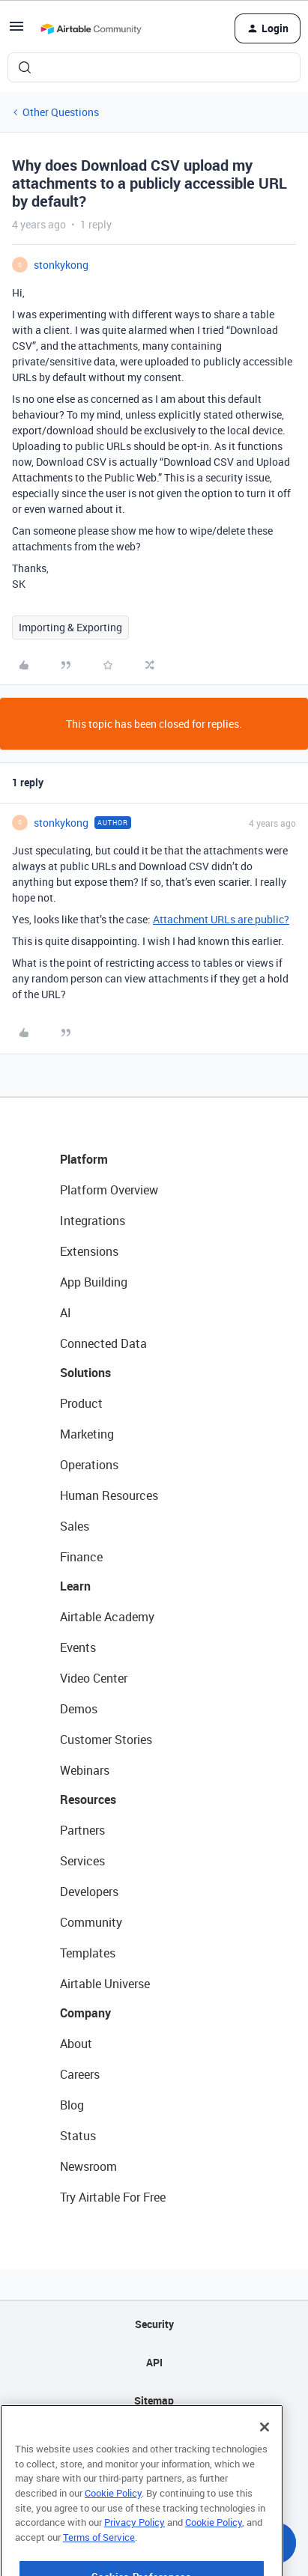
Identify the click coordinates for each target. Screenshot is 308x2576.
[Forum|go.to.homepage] (90, 28)
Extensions (89, 1251)
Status (78, 2135)
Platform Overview (109, 1190)
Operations (89, 1464)
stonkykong (61, 265)
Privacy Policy (134, 2543)
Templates (87, 1953)
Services (82, 1861)
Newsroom (88, 2166)
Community (91, 1922)
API (154, 2362)
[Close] (264, 2447)
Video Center (93, 1678)
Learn (75, 1586)
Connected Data (103, 1343)
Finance (81, 1557)
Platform (84, 1159)
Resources (88, 1799)
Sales (74, 1526)
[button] (16, 31)
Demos (78, 1709)
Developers (89, 1891)
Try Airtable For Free (113, 2197)
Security (154, 2324)
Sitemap (154, 2400)
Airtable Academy (107, 1617)
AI (65, 1312)
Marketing (87, 1434)
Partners (82, 1830)
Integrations (92, 1220)
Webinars (84, 1770)
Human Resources (109, 1495)
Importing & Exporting (70, 627)
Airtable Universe (105, 1983)
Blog (72, 2105)
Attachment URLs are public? (221, 919)
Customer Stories (106, 1739)
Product (81, 1403)
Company (85, 2013)
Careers (80, 2074)
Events (78, 1647)
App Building (93, 1282)
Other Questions (60, 112)
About (76, 2043)
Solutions (85, 1372)
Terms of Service (99, 2558)
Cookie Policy (113, 2514)
